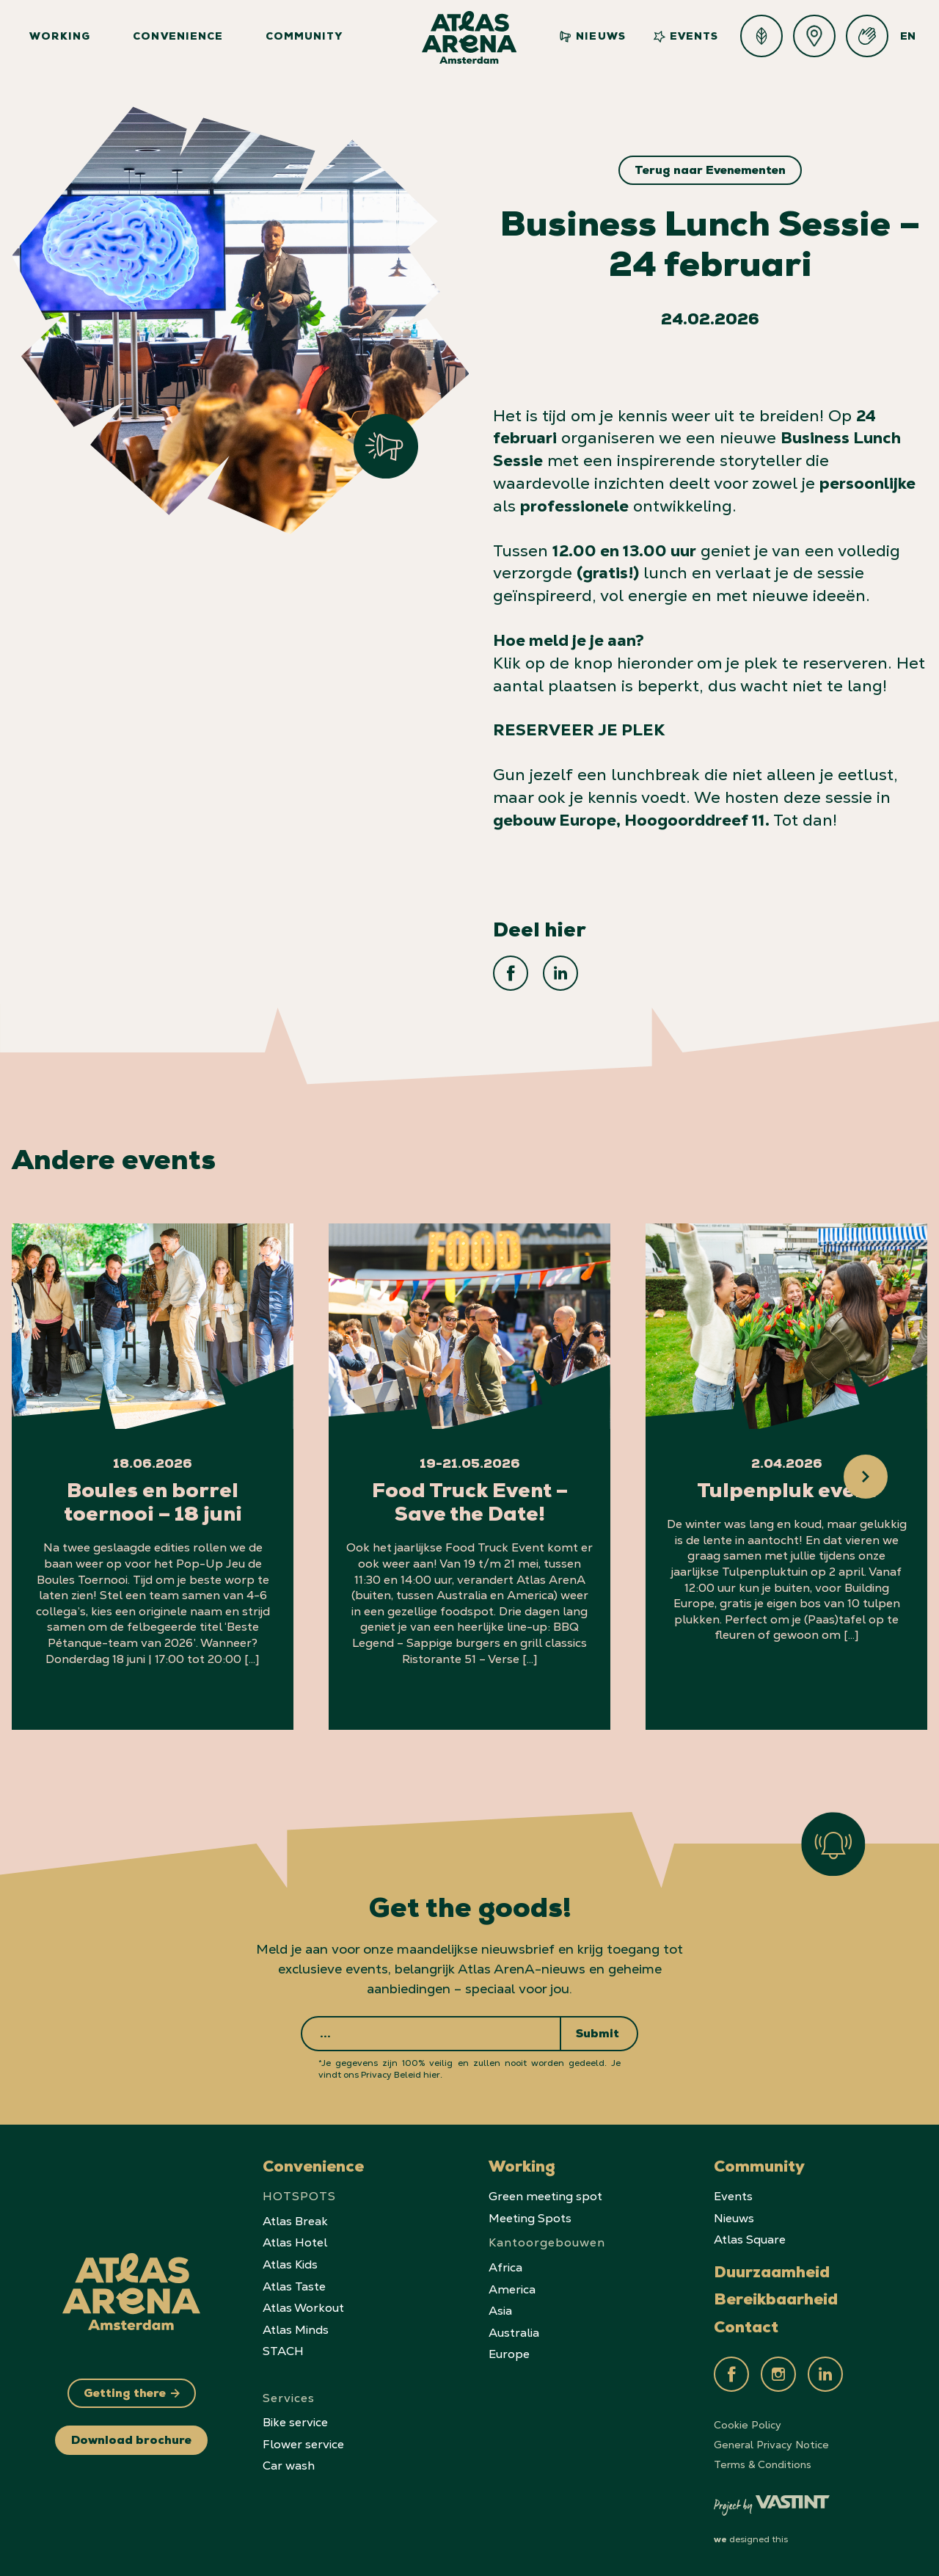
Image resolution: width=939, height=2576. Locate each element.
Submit (597, 2035)
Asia (500, 2310)
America (512, 2289)
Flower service (303, 2444)
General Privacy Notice (771, 2444)
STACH (283, 2351)
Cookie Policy (747, 2424)
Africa (505, 2267)
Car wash (289, 2465)
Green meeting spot (545, 2196)
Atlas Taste (294, 2286)
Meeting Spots (530, 2218)
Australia (514, 2332)
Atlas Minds (296, 2329)
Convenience (178, 37)
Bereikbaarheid (776, 2301)
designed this (751, 2539)
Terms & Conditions (762, 2464)
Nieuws (592, 37)
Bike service (295, 2422)
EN (908, 37)
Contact (746, 2329)
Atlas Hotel (295, 2242)
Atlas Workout (303, 2307)
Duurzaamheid (772, 2274)
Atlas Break (295, 2221)
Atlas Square (750, 2239)
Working (59, 37)
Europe (509, 2354)
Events (686, 37)
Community (304, 37)
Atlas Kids (290, 2264)
